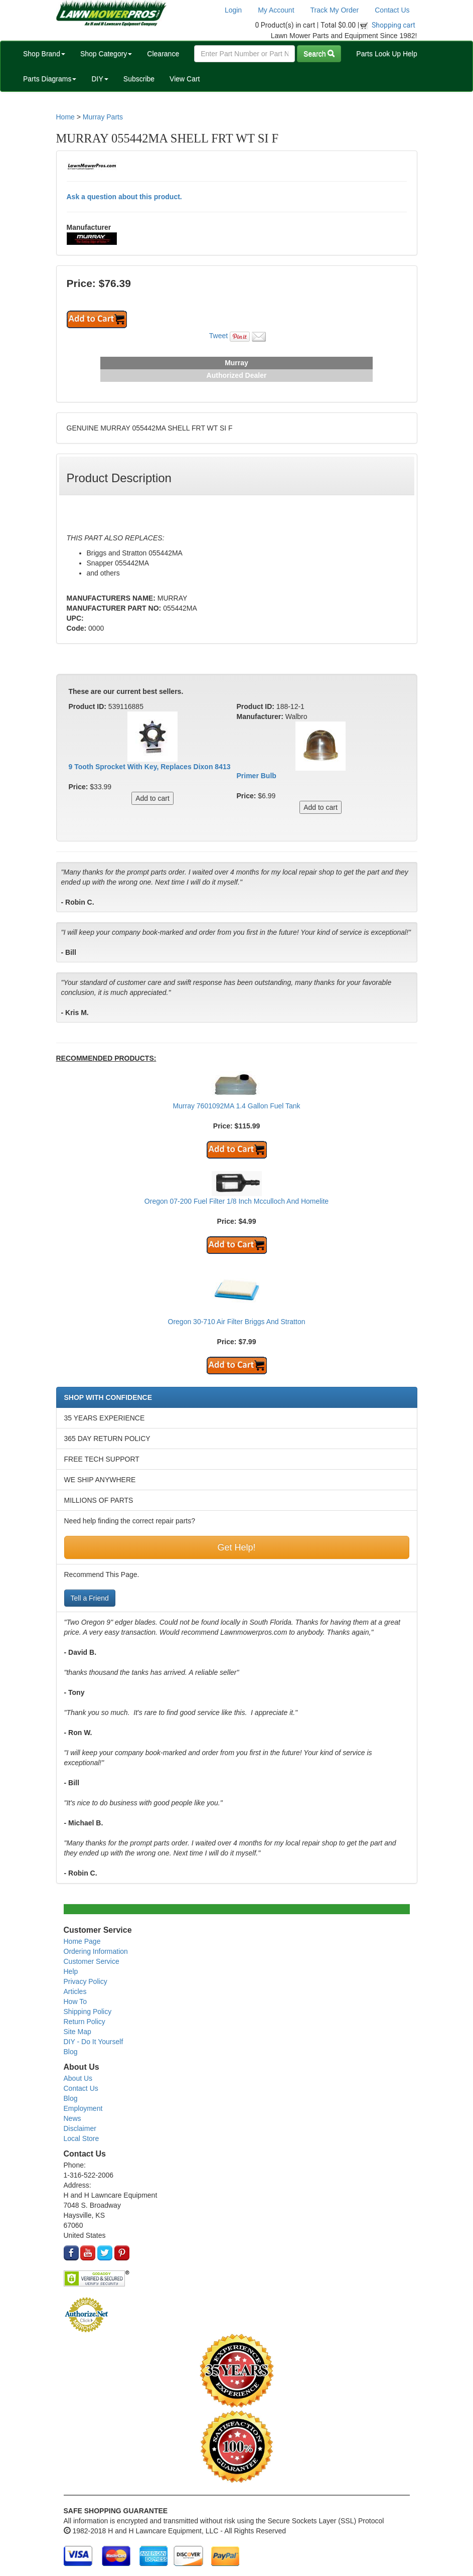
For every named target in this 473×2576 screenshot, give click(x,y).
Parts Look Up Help (386, 54)
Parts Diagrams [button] (49, 79)
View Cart (185, 79)
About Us (78, 2078)
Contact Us (392, 10)
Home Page (82, 1941)
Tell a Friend (90, 1598)
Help (71, 1971)
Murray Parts (103, 117)
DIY (99, 79)
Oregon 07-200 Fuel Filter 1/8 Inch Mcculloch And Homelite (236, 1201)
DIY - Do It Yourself (93, 2042)
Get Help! (236, 1547)
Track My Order (334, 10)
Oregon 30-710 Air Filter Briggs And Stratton (236, 1322)
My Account (276, 10)
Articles (75, 1991)
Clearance (163, 54)
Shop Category (106, 54)
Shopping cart (393, 25)
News (72, 2118)
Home (65, 117)
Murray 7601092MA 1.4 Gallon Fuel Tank (236, 1106)
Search (319, 54)
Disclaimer (80, 2128)
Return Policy (84, 2022)
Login (233, 10)
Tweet (218, 336)
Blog (71, 2052)
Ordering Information (96, 1951)
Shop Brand (44, 54)
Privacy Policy (85, 1981)
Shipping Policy (88, 2012)
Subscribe (138, 79)
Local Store (81, 2138)
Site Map (77, 2032)
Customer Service (91, 1961)
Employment (83, 2108)
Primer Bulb (256, 776)
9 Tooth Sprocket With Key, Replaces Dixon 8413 (150, 767)
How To (75, 2001)
